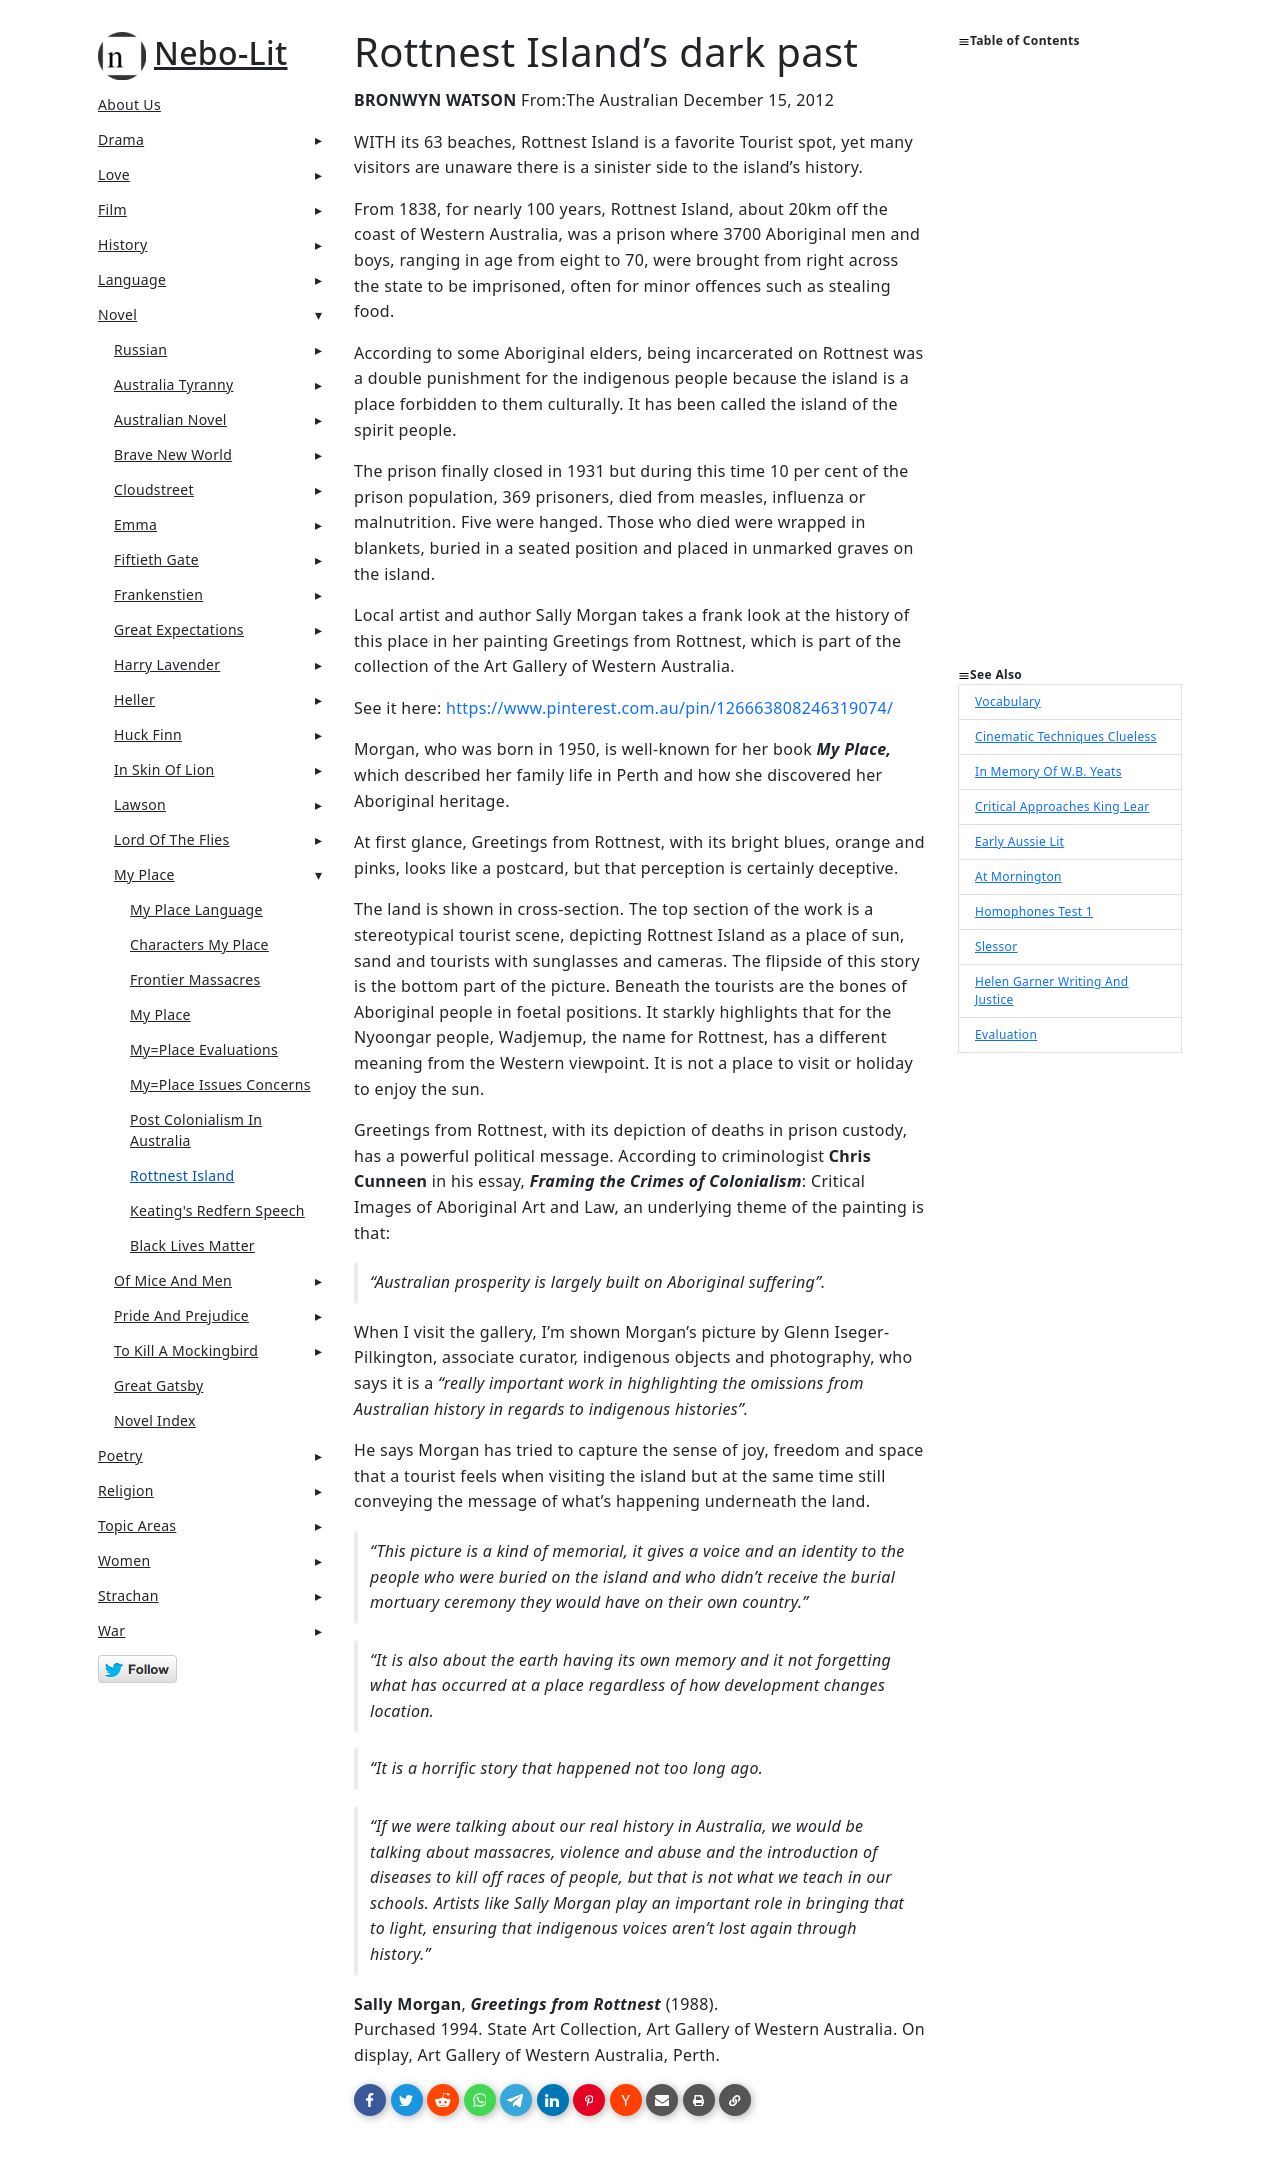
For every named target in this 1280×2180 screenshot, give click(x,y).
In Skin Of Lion (164, 769)
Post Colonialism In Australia (196, 1130)
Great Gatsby (158, 1385)
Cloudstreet (154, 489)
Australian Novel (170, 419)
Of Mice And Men (173, 1280)
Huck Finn (148, 734)
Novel (117, 314)
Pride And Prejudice (181, 1315)
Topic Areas (137, 1525)
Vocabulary (1008, 701)
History (122, 244)
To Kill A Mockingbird (186, 1350)
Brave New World (173, 454)
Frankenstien (158, 594)
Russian (140, 349)
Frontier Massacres (195, 979)
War (111, 1630)
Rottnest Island (182, 1175)
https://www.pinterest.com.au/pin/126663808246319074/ (669, 708)
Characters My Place (199, 944)
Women (124, 1560)
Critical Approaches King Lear (1062, 806)
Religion (126, 1490)
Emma (135, 524)
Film (112, 209)
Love (114, 174)
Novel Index (155, 1420)
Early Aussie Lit (1019, 841)
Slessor (996, 946)
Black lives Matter (192, 1245)
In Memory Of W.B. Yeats (1048, 771)
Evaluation (1006, 1034)
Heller (134, 699)
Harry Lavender (167, 664)
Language (132, 279)
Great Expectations (179, 629)
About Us (129, 104)
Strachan (128, 1595)
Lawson (140, 804)
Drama (121, 139)
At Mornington (1018, 876)
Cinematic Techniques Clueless (1066, 736)
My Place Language (196, 909)
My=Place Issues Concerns (220, 1084)
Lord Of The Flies (172, 839)
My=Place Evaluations (204, 1049)
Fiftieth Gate (156, 559)
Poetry (120, 1455)
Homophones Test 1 (1034, 911)
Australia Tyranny (174, 384)
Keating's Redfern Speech (217, 1210)
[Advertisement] (1070, 366)
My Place (144, 874)
